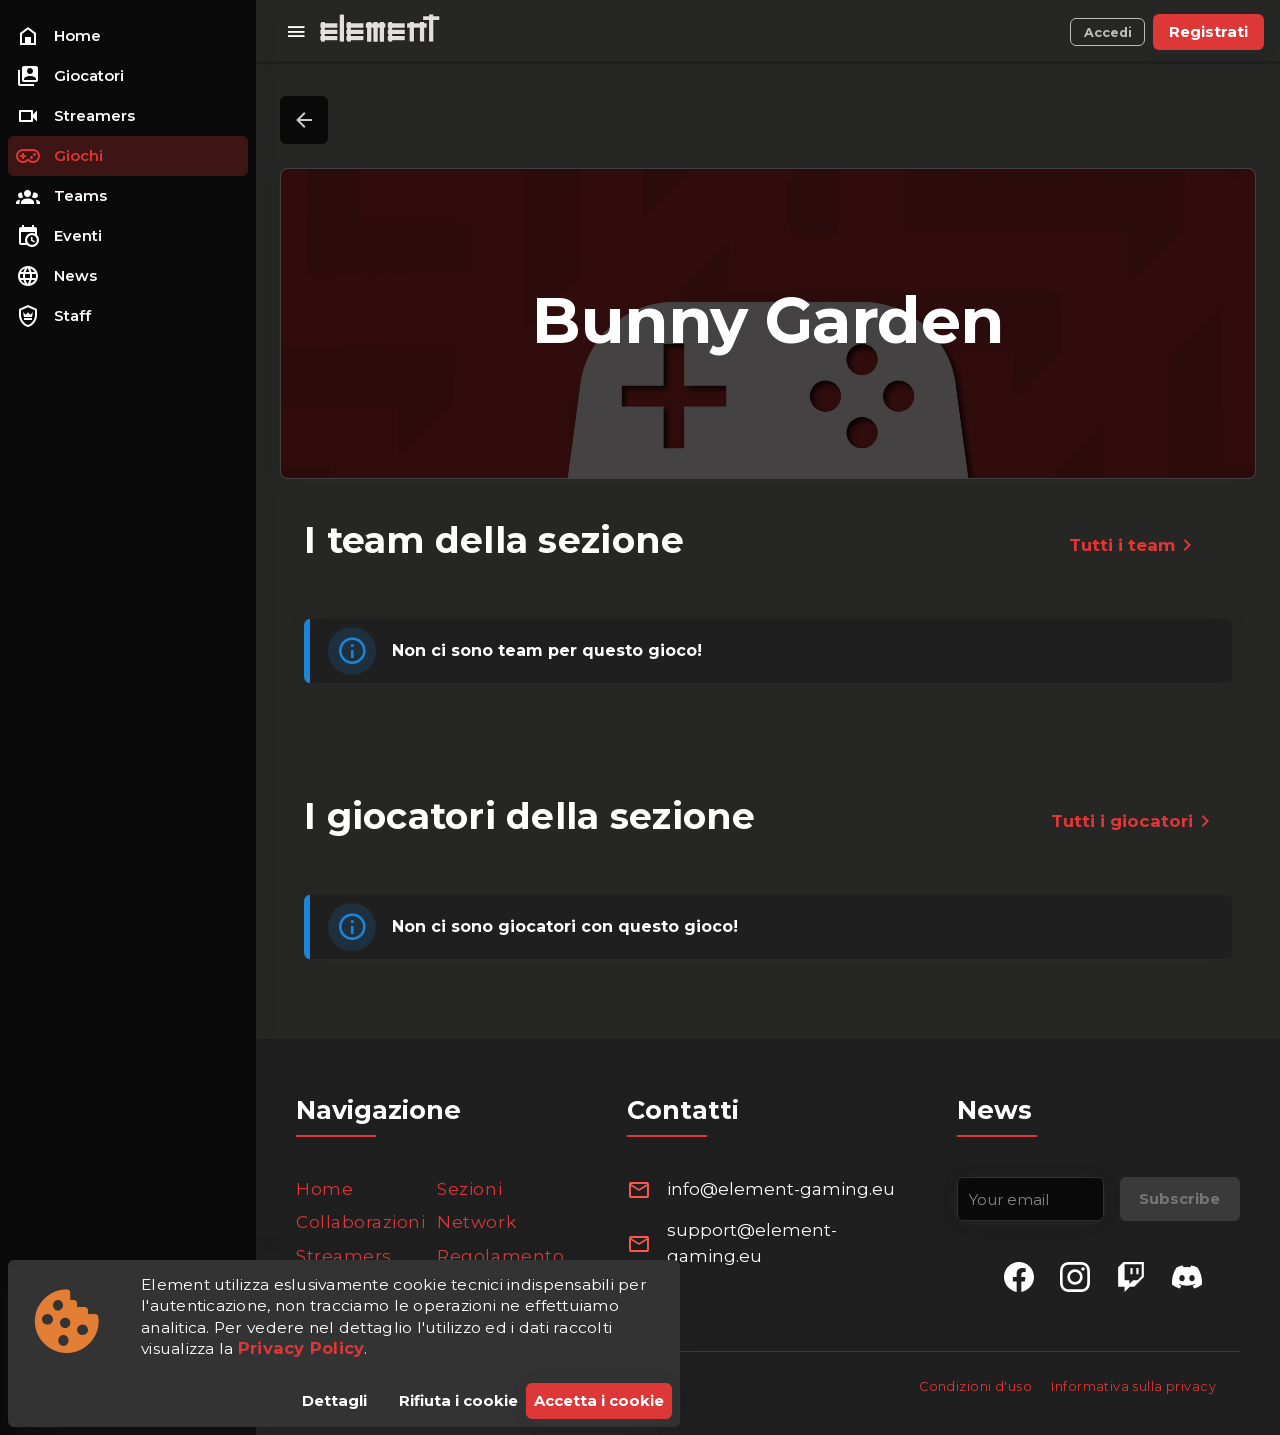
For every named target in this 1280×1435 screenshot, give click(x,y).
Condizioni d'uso (977, 1386)
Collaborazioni (360, 1222)
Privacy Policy (301, 1348)
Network (476, 1222)
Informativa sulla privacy (1133, 1386)
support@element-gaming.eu (752, 1243)
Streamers (344, 1256)
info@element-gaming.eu (781, 1189)
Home (324, 1189)
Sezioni (469, 1189)
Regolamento (500, 1256)
